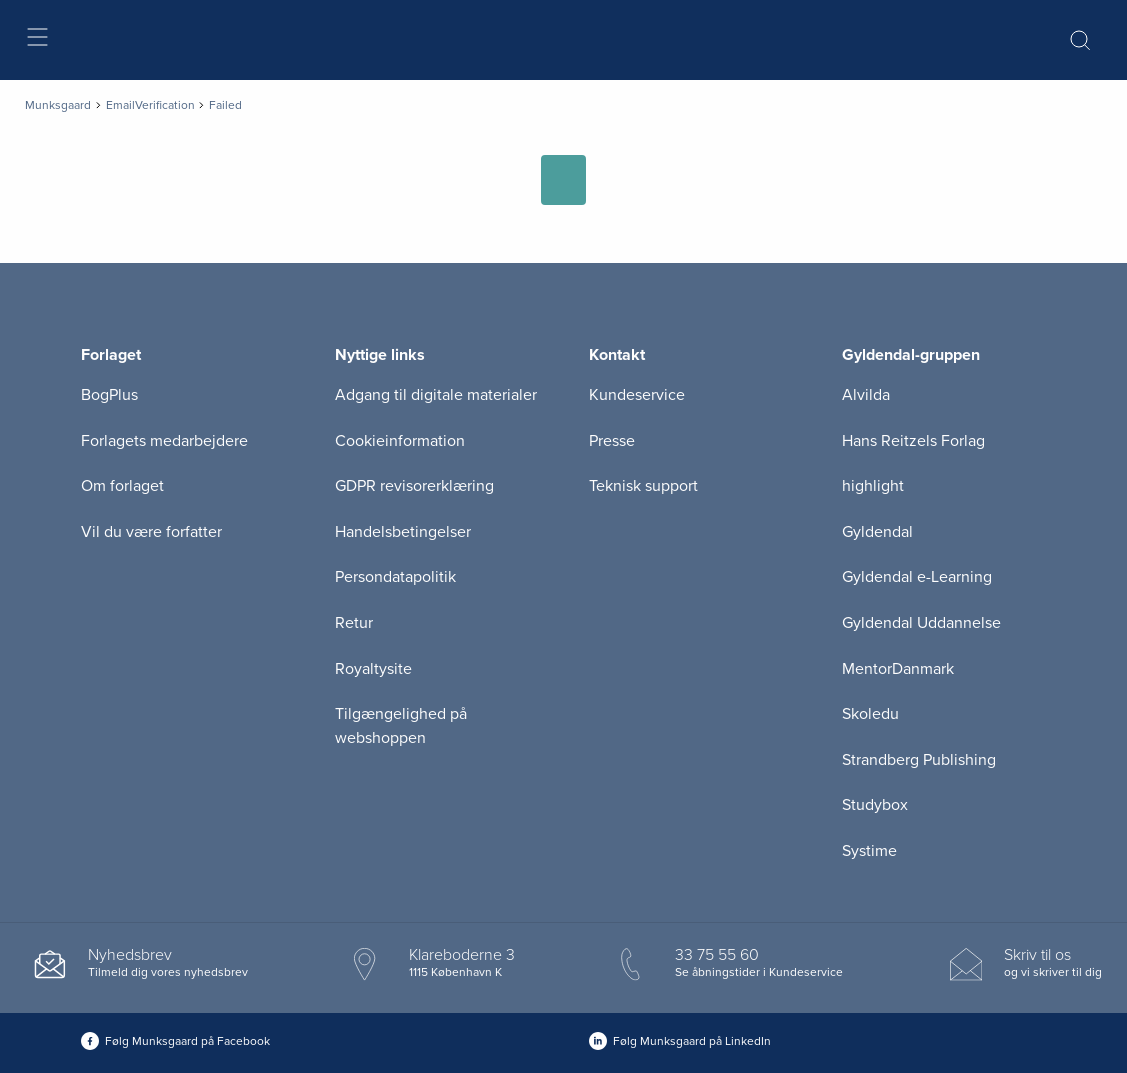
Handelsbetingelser (403, 532)
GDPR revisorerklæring (414, 486)
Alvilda (866, 395)
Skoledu (870, 714)
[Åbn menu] (36, 40)
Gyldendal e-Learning (917, 577)
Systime (869, 851)
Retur (354, 623)
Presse (612, 441)
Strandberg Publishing (919, 760)
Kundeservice (637, 395)
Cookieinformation (400, 441)
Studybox (875, 805)
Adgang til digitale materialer (436, 395)
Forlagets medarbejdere (164, 441)
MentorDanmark (898, 669)
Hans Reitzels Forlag (913, 441)
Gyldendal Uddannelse (921, 623)
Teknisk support (643, 486)
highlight (873, 486)
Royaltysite (373, 669)
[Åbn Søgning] (1080, 40)
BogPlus (109, 395)
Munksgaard (58, 105)
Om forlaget (122, 486)
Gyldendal (877, 532)
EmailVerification (150, 105)
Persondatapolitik (395, 577)
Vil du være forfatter (151, 532)
